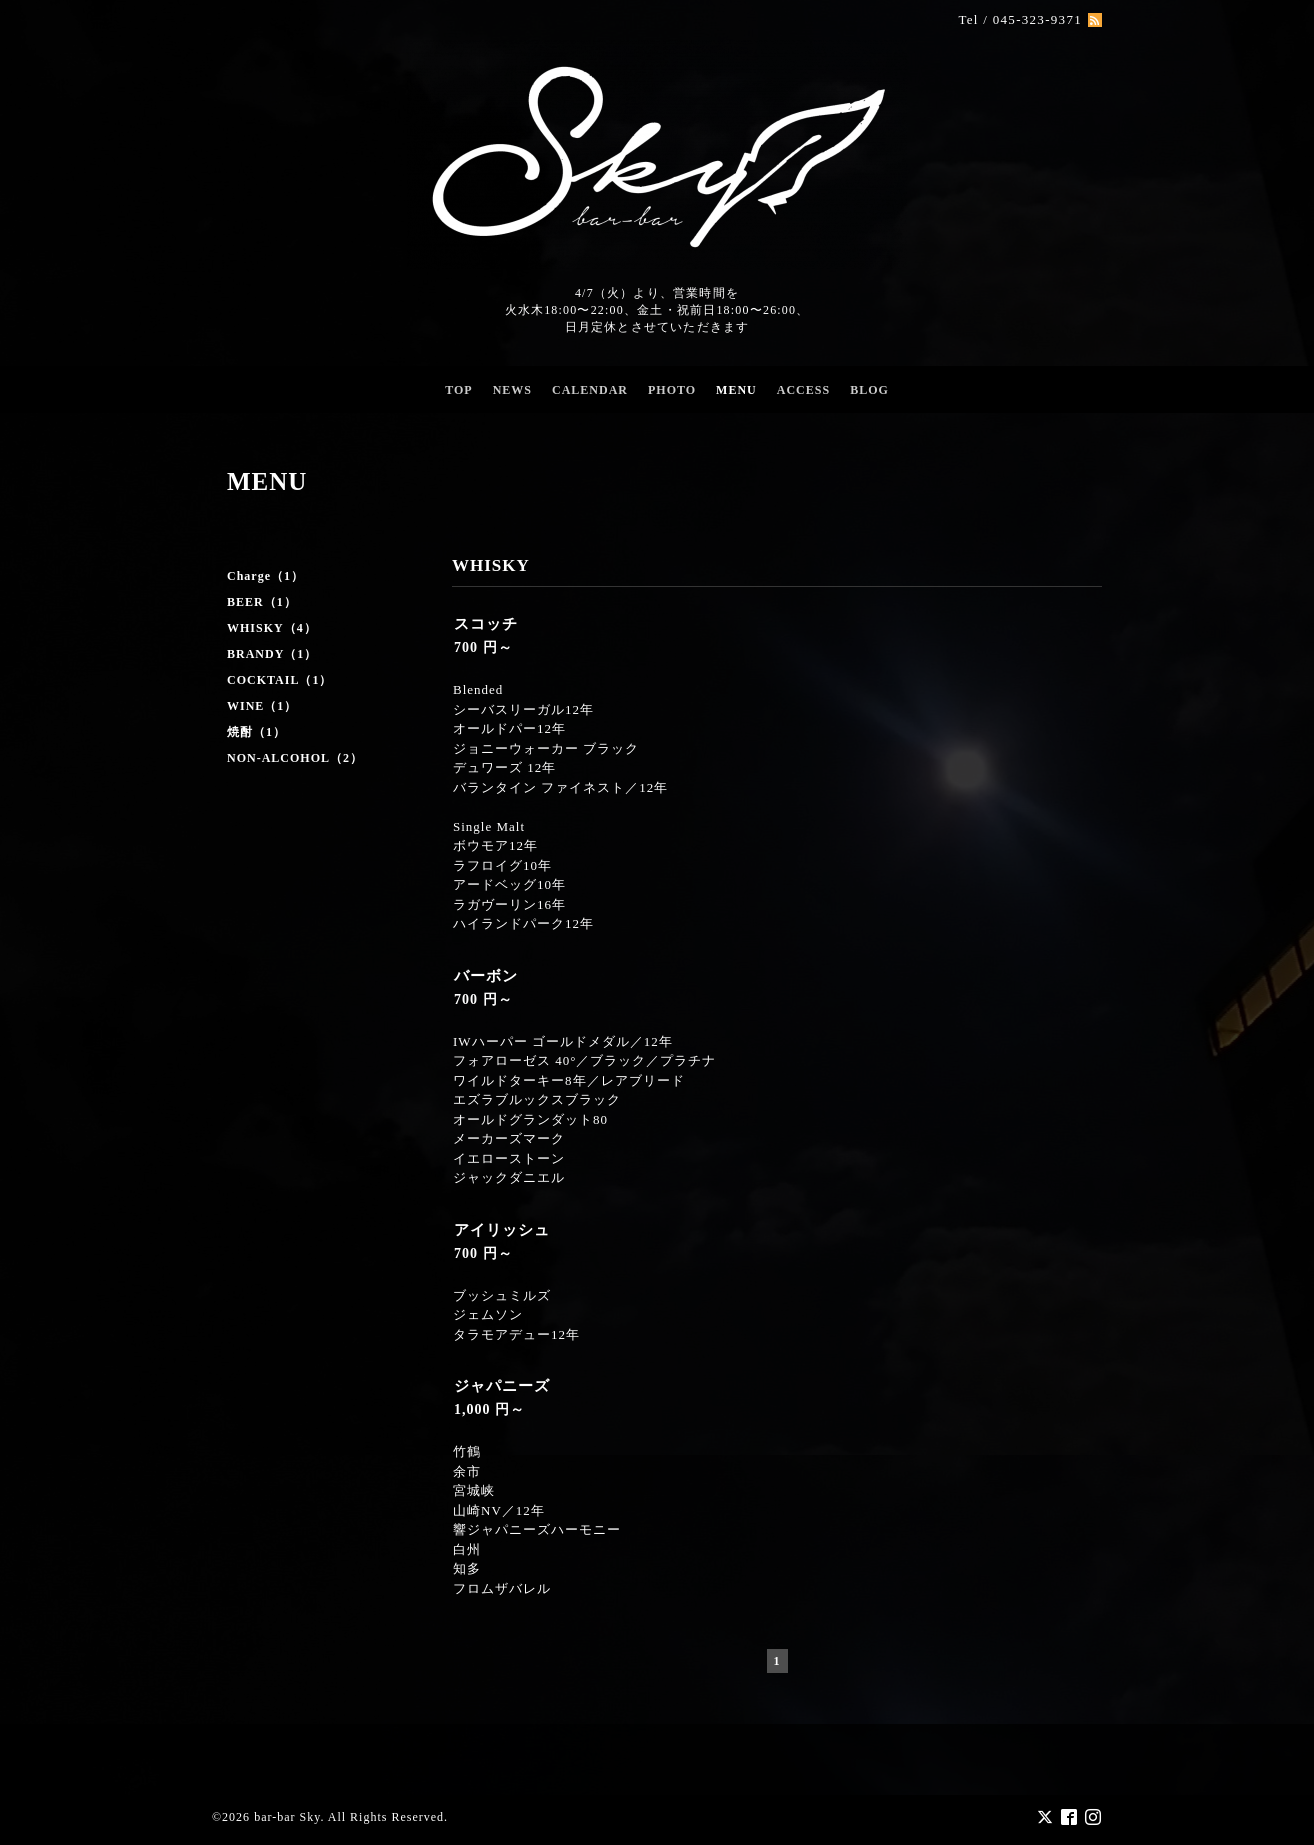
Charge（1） (265, 576)
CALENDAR (590, 390)
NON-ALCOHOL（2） (295, 758)
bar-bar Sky (287, 1817)
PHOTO (672, 390)
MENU (736, 390)
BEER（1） (262, 602)
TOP (458, 390)
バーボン (486, 976)
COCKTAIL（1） (279, 680)
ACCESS (803, 390)
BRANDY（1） (272, 654)
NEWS (512, 390)
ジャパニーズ (502, 1386)
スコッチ (486, 624)
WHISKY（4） (272, 628)
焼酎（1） (256, 732)
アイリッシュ (502, 1230)
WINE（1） (262, 706)
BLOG (869, 390)
